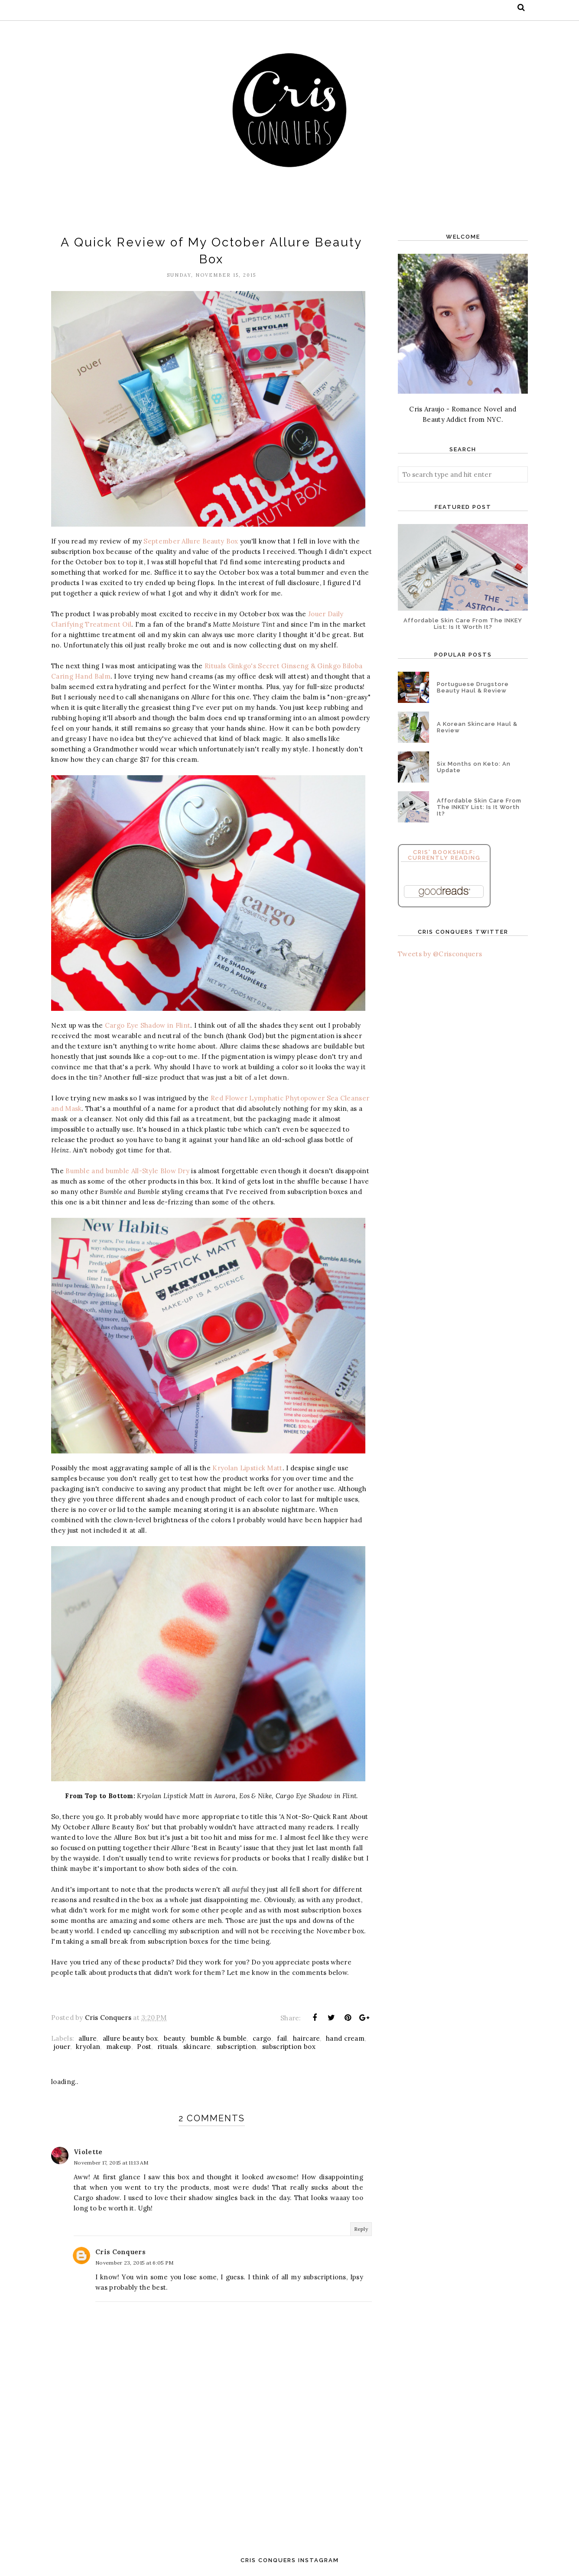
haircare (306, 2038)
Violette (88, 2152)
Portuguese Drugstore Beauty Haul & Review (473, 687)
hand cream (345, 2038)
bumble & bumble (219, 2038)
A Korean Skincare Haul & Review (477, 727)
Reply (361, 2229)
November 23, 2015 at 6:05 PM (134, 2262)
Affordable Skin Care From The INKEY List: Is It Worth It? (462, 623)
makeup (118, 2046)
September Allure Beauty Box (190, 541)
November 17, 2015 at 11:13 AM (111, 2162)
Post (144, 2046)
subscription (237, 2046)
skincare (197, 2046)
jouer (62, 2046)
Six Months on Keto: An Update (474, 767)
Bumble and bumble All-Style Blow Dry (127, 1171)
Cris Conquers (120, 2252)
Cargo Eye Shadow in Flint (148, 1025)
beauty (174, 2038)
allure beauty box (130, 2038)
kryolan (88, 2046)
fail (282, 2038)
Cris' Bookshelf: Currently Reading (444, 855)
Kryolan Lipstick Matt (247, 1468)
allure (87, 2038)
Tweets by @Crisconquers (440, 954)
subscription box (289, 2046)
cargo (262, 2038)
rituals (167, 2046)
